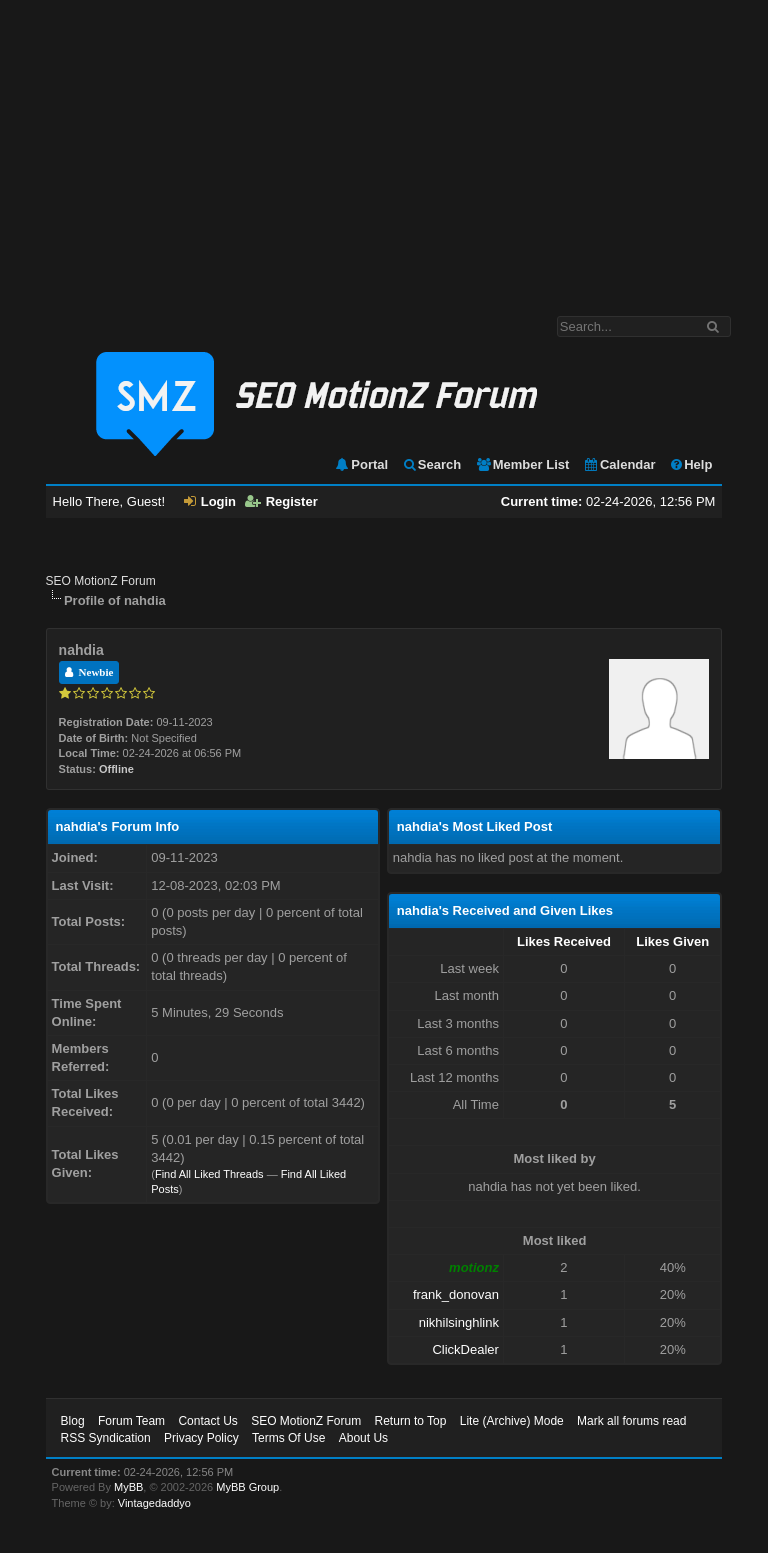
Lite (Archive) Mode (512, 1421)
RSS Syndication (106, 1438)
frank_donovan (456, 1294)
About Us (363, 1438)
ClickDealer (465, 1349)
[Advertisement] (384, 148)
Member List (522, 464)
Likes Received (564, 941)
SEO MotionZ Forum (101, 581)
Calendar (619, 464)
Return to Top (411, 1421)
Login (210, 501)
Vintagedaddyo (154, 1503)
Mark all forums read (631, 1421)
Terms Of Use (288, 1438)
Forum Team (131, 1421)
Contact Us (207, 1421)
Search (431, 464)
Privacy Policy (201, 1438)
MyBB (128, 1487)
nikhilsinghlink (459, 1322)
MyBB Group (247, 1487)
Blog (73, 1421)
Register (281, 501)
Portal (361, 464)
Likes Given (672, 941)
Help (690, 464)
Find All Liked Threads (209, 1174)
